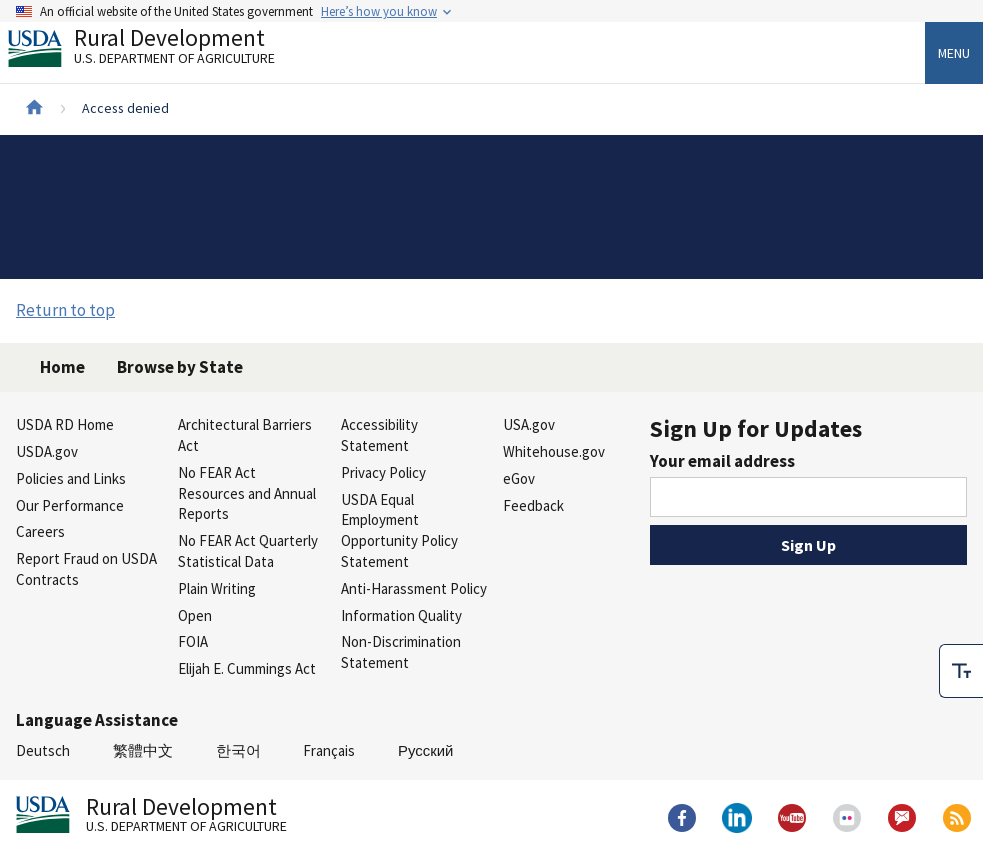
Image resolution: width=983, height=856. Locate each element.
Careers (40, 531)
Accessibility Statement (379, 435)
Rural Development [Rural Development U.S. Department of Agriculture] (158, 51)
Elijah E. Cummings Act (247, 668)
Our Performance (70, 505)
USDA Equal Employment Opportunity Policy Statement (399, 530)
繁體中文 (143, 750)
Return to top (65, 310)
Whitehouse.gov (554, 451)
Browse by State (180, 367)
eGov (519, 478)
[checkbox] (961, 658)
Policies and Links (71, 478)
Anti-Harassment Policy (414, 588)
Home (62, 367)
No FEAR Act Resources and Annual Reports (247, 493)
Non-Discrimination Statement (401, 652)
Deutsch (43, 750)
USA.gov (529, 424)
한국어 (238, 750)
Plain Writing (217, 588)
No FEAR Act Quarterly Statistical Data (248, 551)
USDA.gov (47, 451)
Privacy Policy (383, 472)
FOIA (193, 641)
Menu (954, 53)
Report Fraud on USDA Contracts (86, 569)
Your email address (722, 461)
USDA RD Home (65, 424)
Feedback (533, 505)
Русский (425, 750)
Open (195, 615)
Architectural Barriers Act (245, 435)
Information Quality (401, 615)
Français (329, 750)
